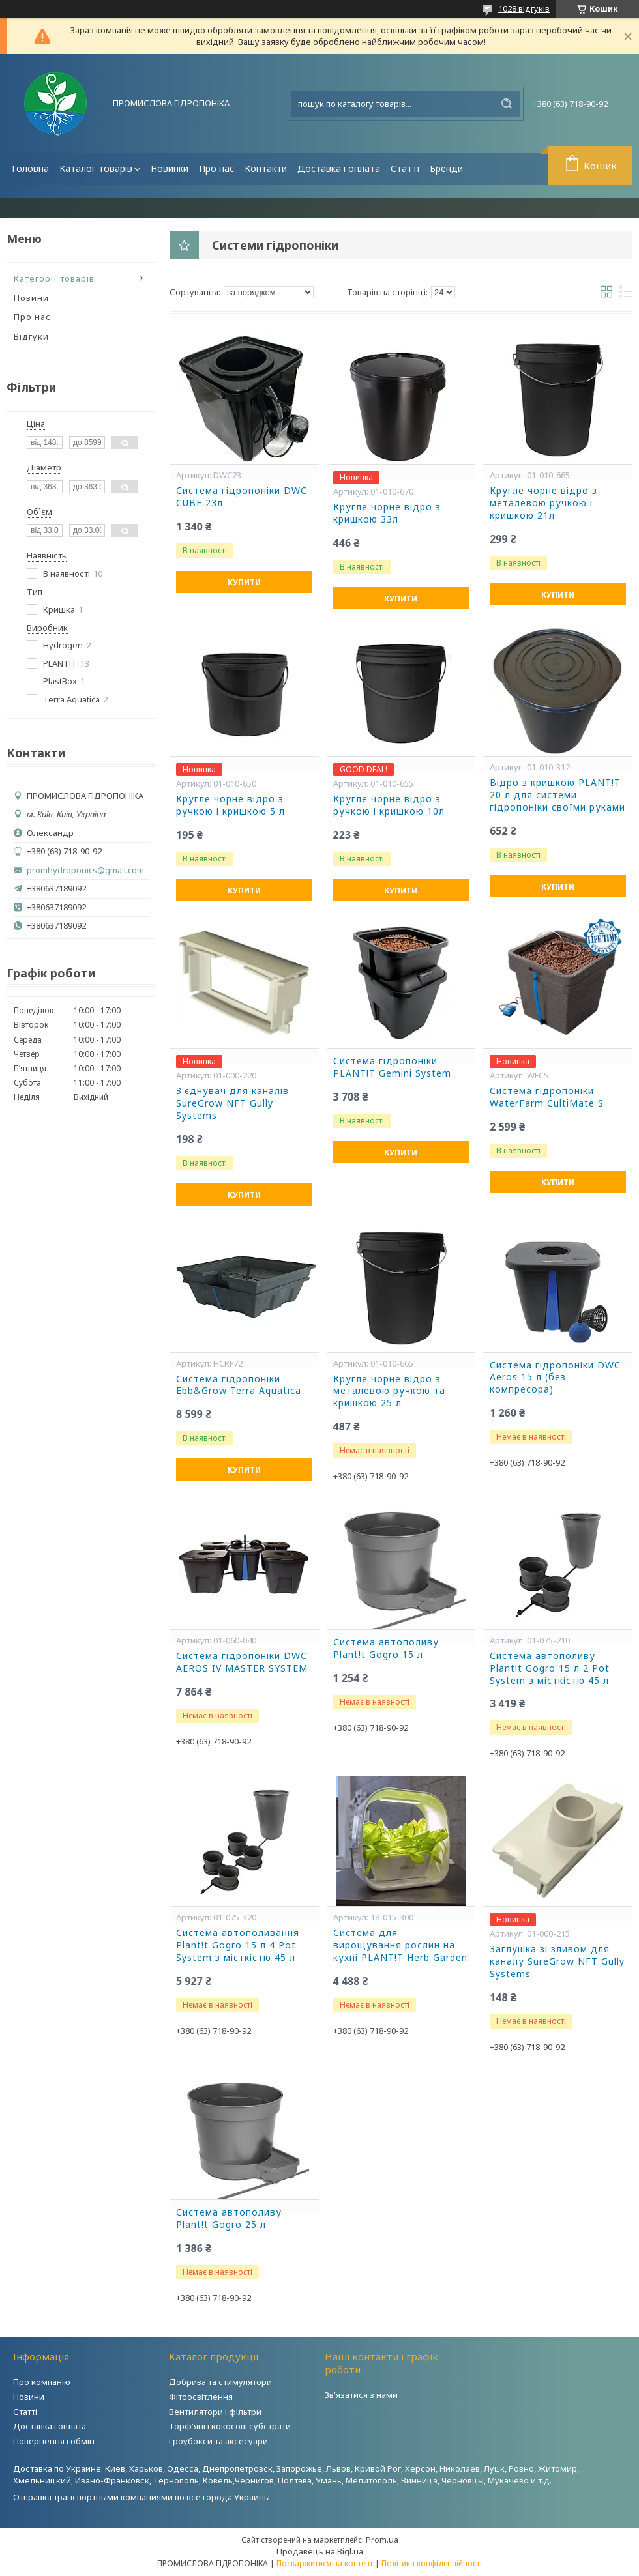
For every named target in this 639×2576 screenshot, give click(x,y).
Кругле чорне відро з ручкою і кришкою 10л (389, 805)
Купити (244, 582)
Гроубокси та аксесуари (218, 2441)
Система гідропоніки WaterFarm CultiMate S (547, 1097)
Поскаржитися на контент (324, 2563)
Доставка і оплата (338, 168)
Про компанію (41, 2382)
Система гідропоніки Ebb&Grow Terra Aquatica (238, 1385)
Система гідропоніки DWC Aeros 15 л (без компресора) (555, 1377)
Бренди (446, 168)
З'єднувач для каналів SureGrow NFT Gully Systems (232, 1103)
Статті (405, 168)
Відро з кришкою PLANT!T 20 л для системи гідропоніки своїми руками (557, 795)
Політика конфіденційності (431, 2563)
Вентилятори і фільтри (215, 2412)
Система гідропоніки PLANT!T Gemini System (392, 1067)
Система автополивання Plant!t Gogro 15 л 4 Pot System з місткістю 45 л (237, 1945)
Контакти (266, 168)
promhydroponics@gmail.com (85, 870)
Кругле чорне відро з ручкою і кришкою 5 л (230, 805)
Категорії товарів (54, 278)
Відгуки (31, 336)
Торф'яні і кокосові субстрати (230, 2426)
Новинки (169, 168)
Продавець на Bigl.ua (319, 2551)
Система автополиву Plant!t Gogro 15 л (386, 1648)
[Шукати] (507, 104)
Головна (30, 168)
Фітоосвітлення (201, 2397)
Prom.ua (382, 2539)
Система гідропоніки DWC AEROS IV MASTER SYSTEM (242, 1662)
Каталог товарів (95, 168)
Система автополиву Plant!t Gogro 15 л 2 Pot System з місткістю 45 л (550, 1668)
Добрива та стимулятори (220, 2382)
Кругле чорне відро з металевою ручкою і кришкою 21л (543, 503)
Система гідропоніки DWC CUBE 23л (241, 497)
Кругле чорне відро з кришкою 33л (387, 513)
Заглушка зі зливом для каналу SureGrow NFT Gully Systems (557, 1961)
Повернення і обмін (54, 2441)
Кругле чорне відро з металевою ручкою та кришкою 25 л (389, 1391)
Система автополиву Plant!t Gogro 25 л (229, 2219)
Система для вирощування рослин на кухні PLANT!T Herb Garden (400, 1945)
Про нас (216, 168)
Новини (31, 298)
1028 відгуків (524, 8)
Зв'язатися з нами (361, 2395)
